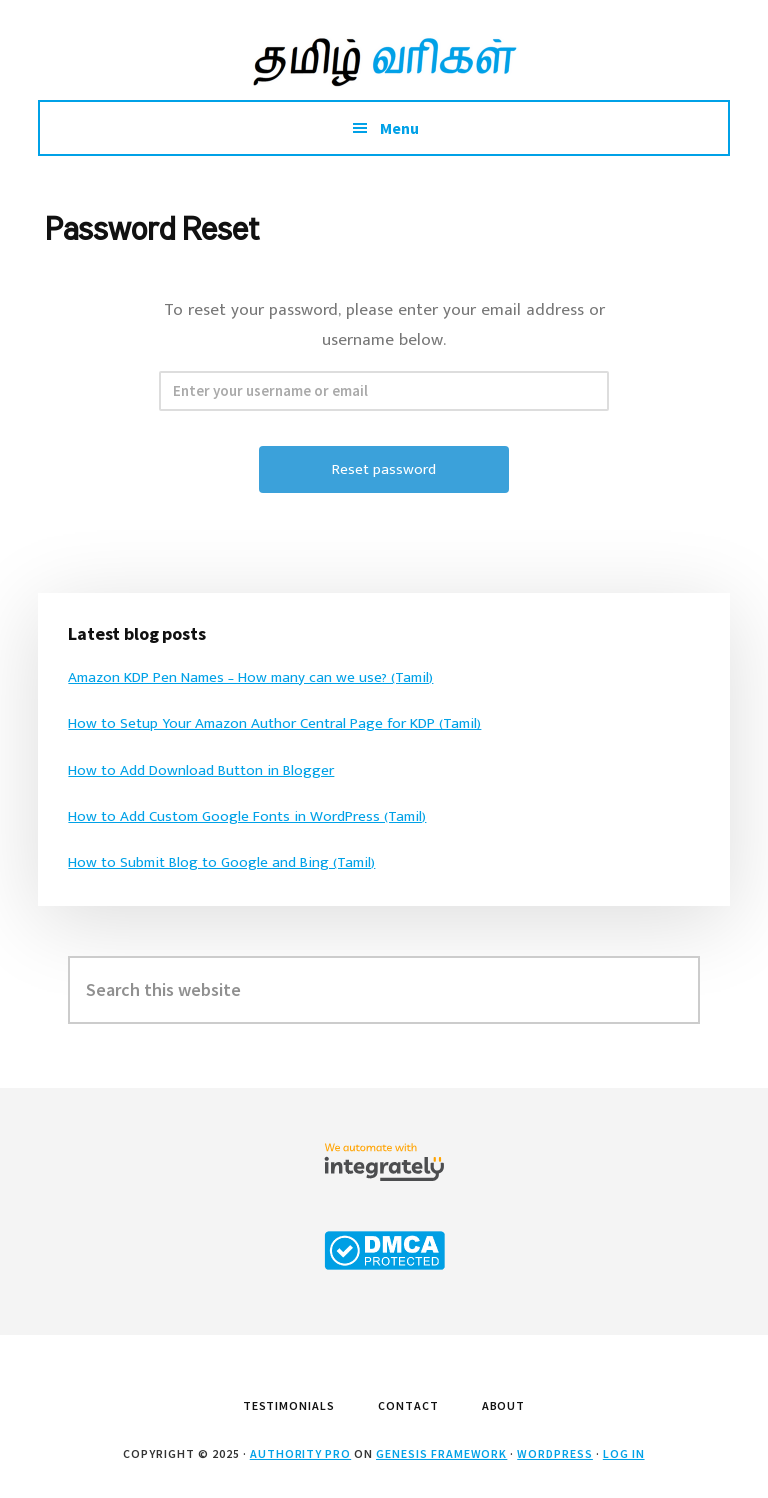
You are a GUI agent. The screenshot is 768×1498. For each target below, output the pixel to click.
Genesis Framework (441, 1453)
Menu (399, 128)
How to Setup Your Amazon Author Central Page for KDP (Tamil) (274, 723)
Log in (624, 1453)
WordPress (555, 1453)
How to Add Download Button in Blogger (201, 770)
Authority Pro (300, 1453)
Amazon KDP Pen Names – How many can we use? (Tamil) (250, 677)
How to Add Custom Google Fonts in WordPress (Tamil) (247, 816)
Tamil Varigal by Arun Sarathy (384, 60)
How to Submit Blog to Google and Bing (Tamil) (221, 862)
